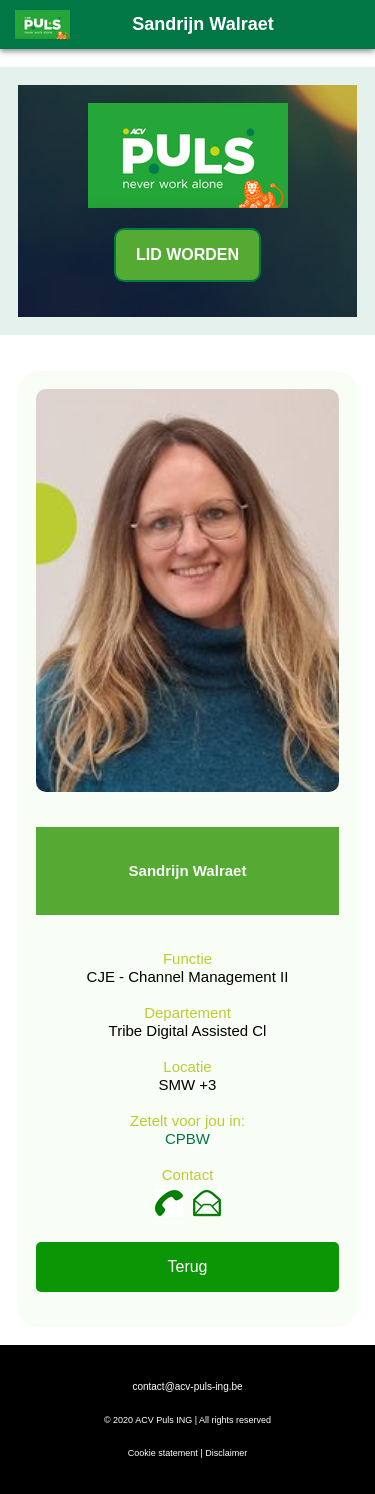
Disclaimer (226, 1453)
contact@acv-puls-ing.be (187, 1386)
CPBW (187, 1138)
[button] (348, 24)
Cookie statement (163, 1453)
